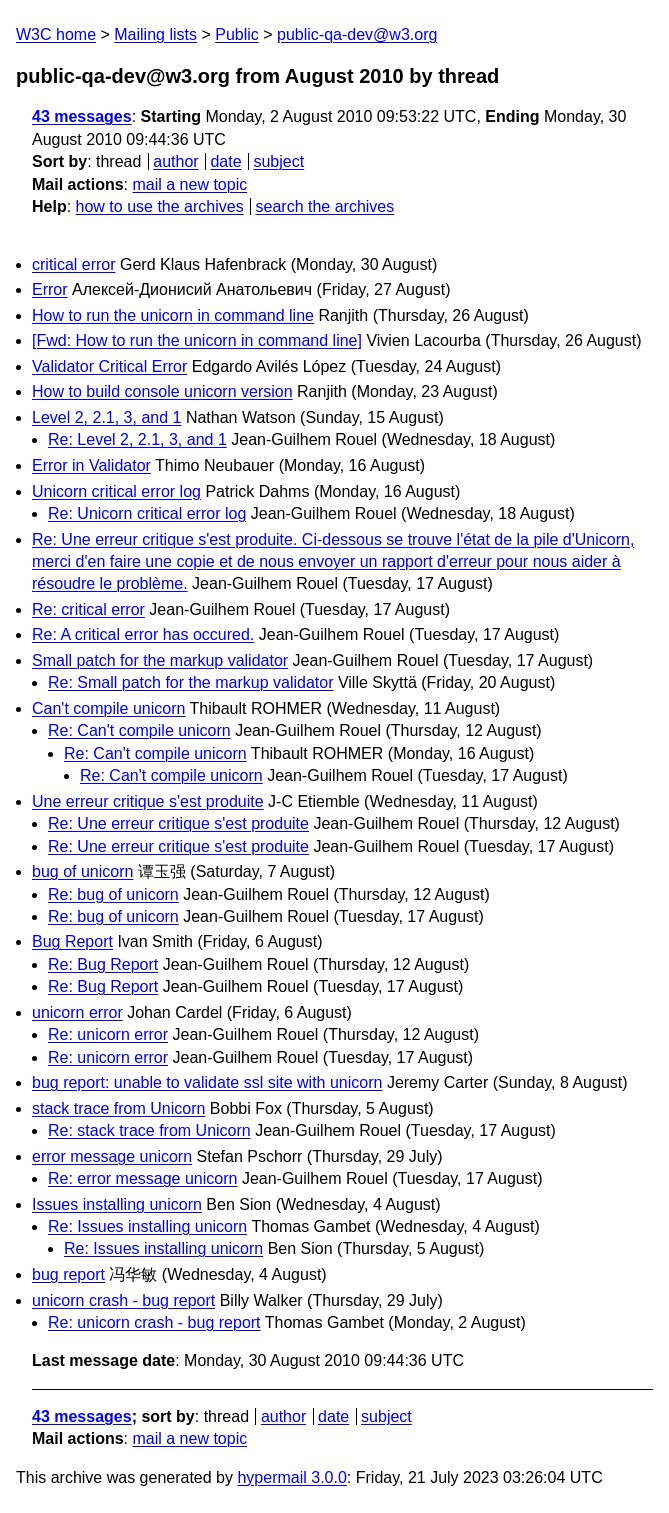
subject (278, 161)
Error (50, 289)
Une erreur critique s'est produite (148, 801)
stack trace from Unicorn (118, 1108)
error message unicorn (112, 1156)
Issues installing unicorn (117, 1204)
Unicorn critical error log (116, 491)
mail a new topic (189, 184)
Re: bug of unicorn (113, 894)
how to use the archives (160, 206)
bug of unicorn (82, 871)
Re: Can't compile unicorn (139, 730)
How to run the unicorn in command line (173, 315)
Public (237, 34)
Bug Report (72, 941)
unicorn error (77, 1012)
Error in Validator (91, 465)
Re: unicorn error (108, 1034)
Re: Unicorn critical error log (147, 513)
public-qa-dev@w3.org (357, 34)
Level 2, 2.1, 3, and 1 (106, 417)
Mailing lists (155, 34)
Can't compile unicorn (108, 708)
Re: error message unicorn (142, 1178)
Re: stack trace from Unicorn (149, 1130)
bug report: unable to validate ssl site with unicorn (207, 1082)
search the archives (325, 206)
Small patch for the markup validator (160, 660)
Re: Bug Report (103, 964)
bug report (68, 1274)
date (225, 161)
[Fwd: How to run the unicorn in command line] (197, 340)
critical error (74, 264)
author (175, 161)
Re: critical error (88, 609)
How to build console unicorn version (162, 391)
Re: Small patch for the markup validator (190, 682)
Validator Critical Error (109, 366)
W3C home (56, 34)
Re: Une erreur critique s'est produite (178, 823)
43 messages (82, 116)
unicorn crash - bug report (123, 1300)
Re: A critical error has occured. (143, 634)
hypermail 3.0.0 (291, 1477)
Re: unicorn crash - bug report (154, 1322)
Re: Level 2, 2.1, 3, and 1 (137, 439)
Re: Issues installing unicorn (147, 1226)
